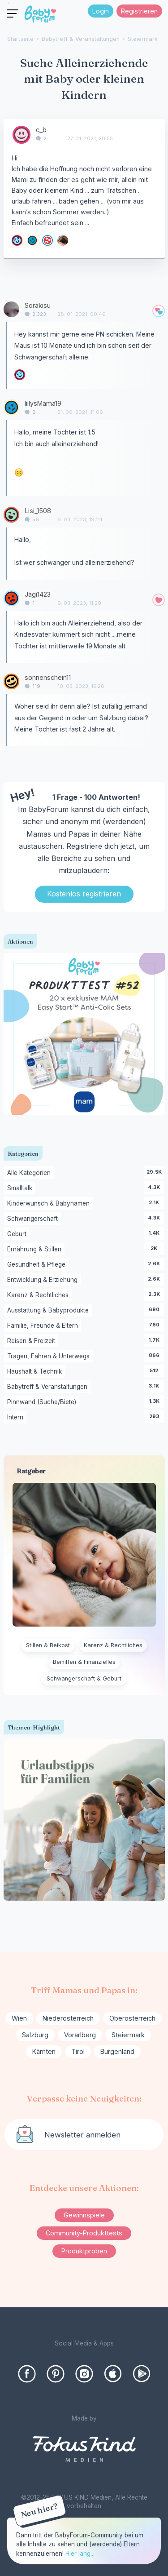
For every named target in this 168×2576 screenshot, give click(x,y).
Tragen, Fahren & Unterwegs (50, 1356)
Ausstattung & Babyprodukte (49, 1311)
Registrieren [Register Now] (139, 11)
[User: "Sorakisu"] (11, 309)
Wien (19, 2018)
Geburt (18, 1234)
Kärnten (44, 2051)
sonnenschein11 (48, 677)
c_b (41, 129)
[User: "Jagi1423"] (11, 598)
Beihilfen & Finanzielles (84, 1661)
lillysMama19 (43, 403)
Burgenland (117, 2051)
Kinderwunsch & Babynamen (50, 1204)
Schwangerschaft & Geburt (84, 1678)
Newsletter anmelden (82, 2134)
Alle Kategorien (30, 1173)
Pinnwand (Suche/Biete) (43, 1402)
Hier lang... (80, 2553)
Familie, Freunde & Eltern (44, 1326)
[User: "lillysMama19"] (32, 240)
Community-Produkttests (84, 2233)
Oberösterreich (132, 2018)
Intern (16, 1417)
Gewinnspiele (84, 2215)
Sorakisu (38, 305)
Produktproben (84, 2251)
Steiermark (128, 2035)
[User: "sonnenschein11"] (11, 681)
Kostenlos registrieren (84, 893)
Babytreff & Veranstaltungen (48, 1387)
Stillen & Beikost (48, 1645)
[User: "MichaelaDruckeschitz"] (47, 240)
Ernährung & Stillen (36, 1249)
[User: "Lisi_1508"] (11, 515)
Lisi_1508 (38, 510)
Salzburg (35, 2035)
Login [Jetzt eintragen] (100, 11)
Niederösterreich (68, 2018)
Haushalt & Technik (36, 1372)
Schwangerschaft (34, 1219)
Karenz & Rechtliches (39, 1295)
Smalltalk (21, 1188)
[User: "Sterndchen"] (17, 240)
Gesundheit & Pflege (38, 1265)
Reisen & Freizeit (32, 1341)
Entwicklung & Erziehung (44, 1280)
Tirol (78, 2051)
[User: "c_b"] (21, 135)
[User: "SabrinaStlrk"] (62, 240)
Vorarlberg (80, 2035)
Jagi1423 (38, 594)
